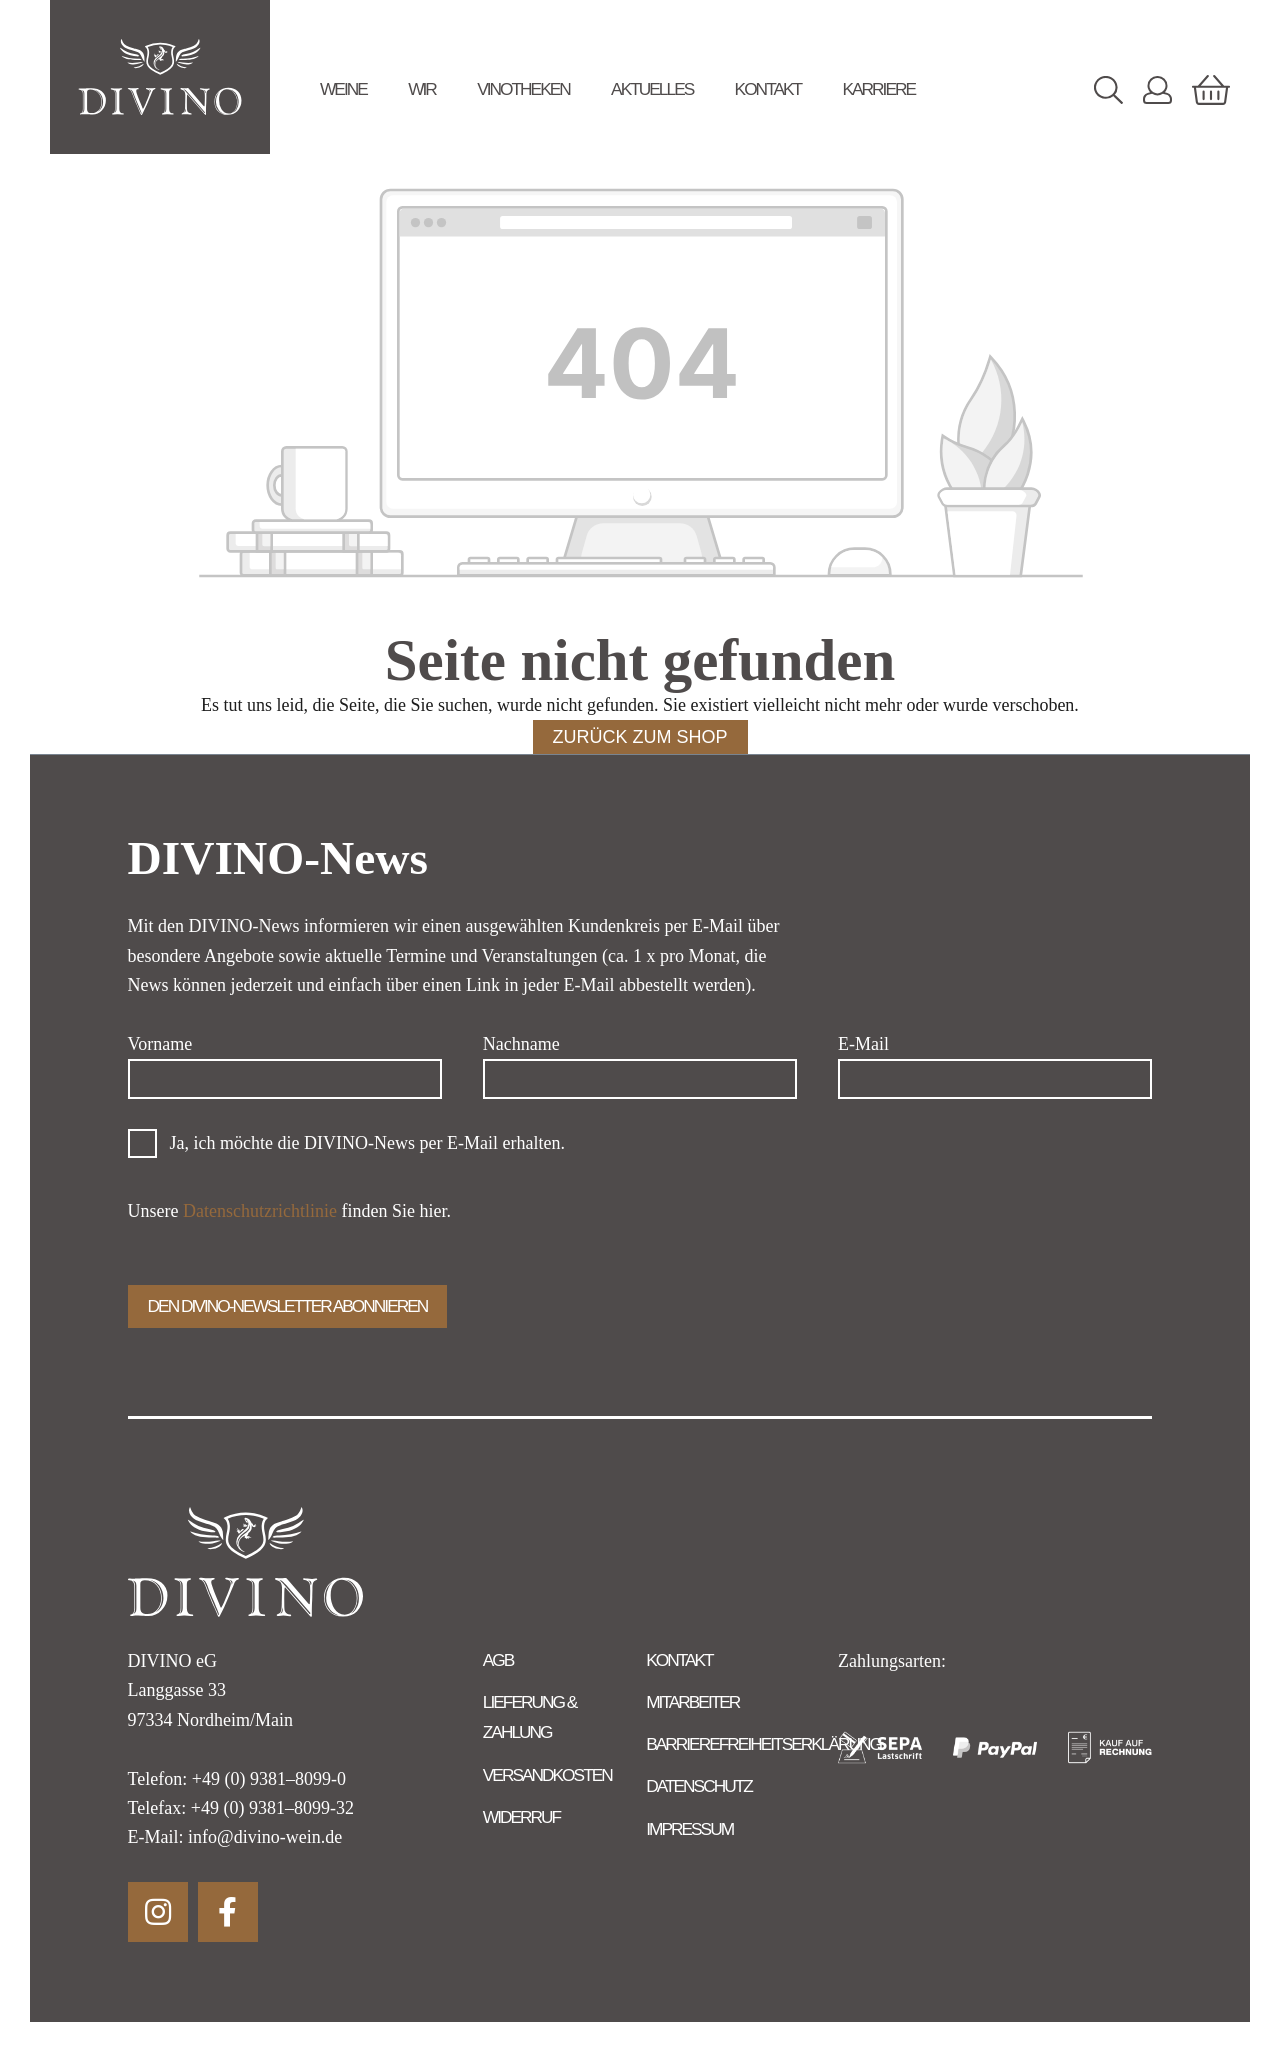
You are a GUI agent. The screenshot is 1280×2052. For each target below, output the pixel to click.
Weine (343, 89)
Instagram (158, 1912)
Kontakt (768, 89)
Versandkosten (547, 1775)
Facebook (228, 1912)
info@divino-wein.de (265, 1837)
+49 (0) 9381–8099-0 (269, 1779)
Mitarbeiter (692, 1702)
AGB (498, 1660)
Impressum (689, 1829)
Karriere (878, 89)
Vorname (160, 1044)
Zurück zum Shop (640, 737)
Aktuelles (652, 89)
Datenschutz (699, 1786)
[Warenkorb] (1211, 89)
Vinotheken (523, 89)
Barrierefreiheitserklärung (763, 1744)
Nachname (521, 1044)
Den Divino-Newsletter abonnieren (288, 1306)
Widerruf (521, 1817)
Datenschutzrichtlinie (260, 1211)
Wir (422, 89)
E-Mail (863, 1044)
